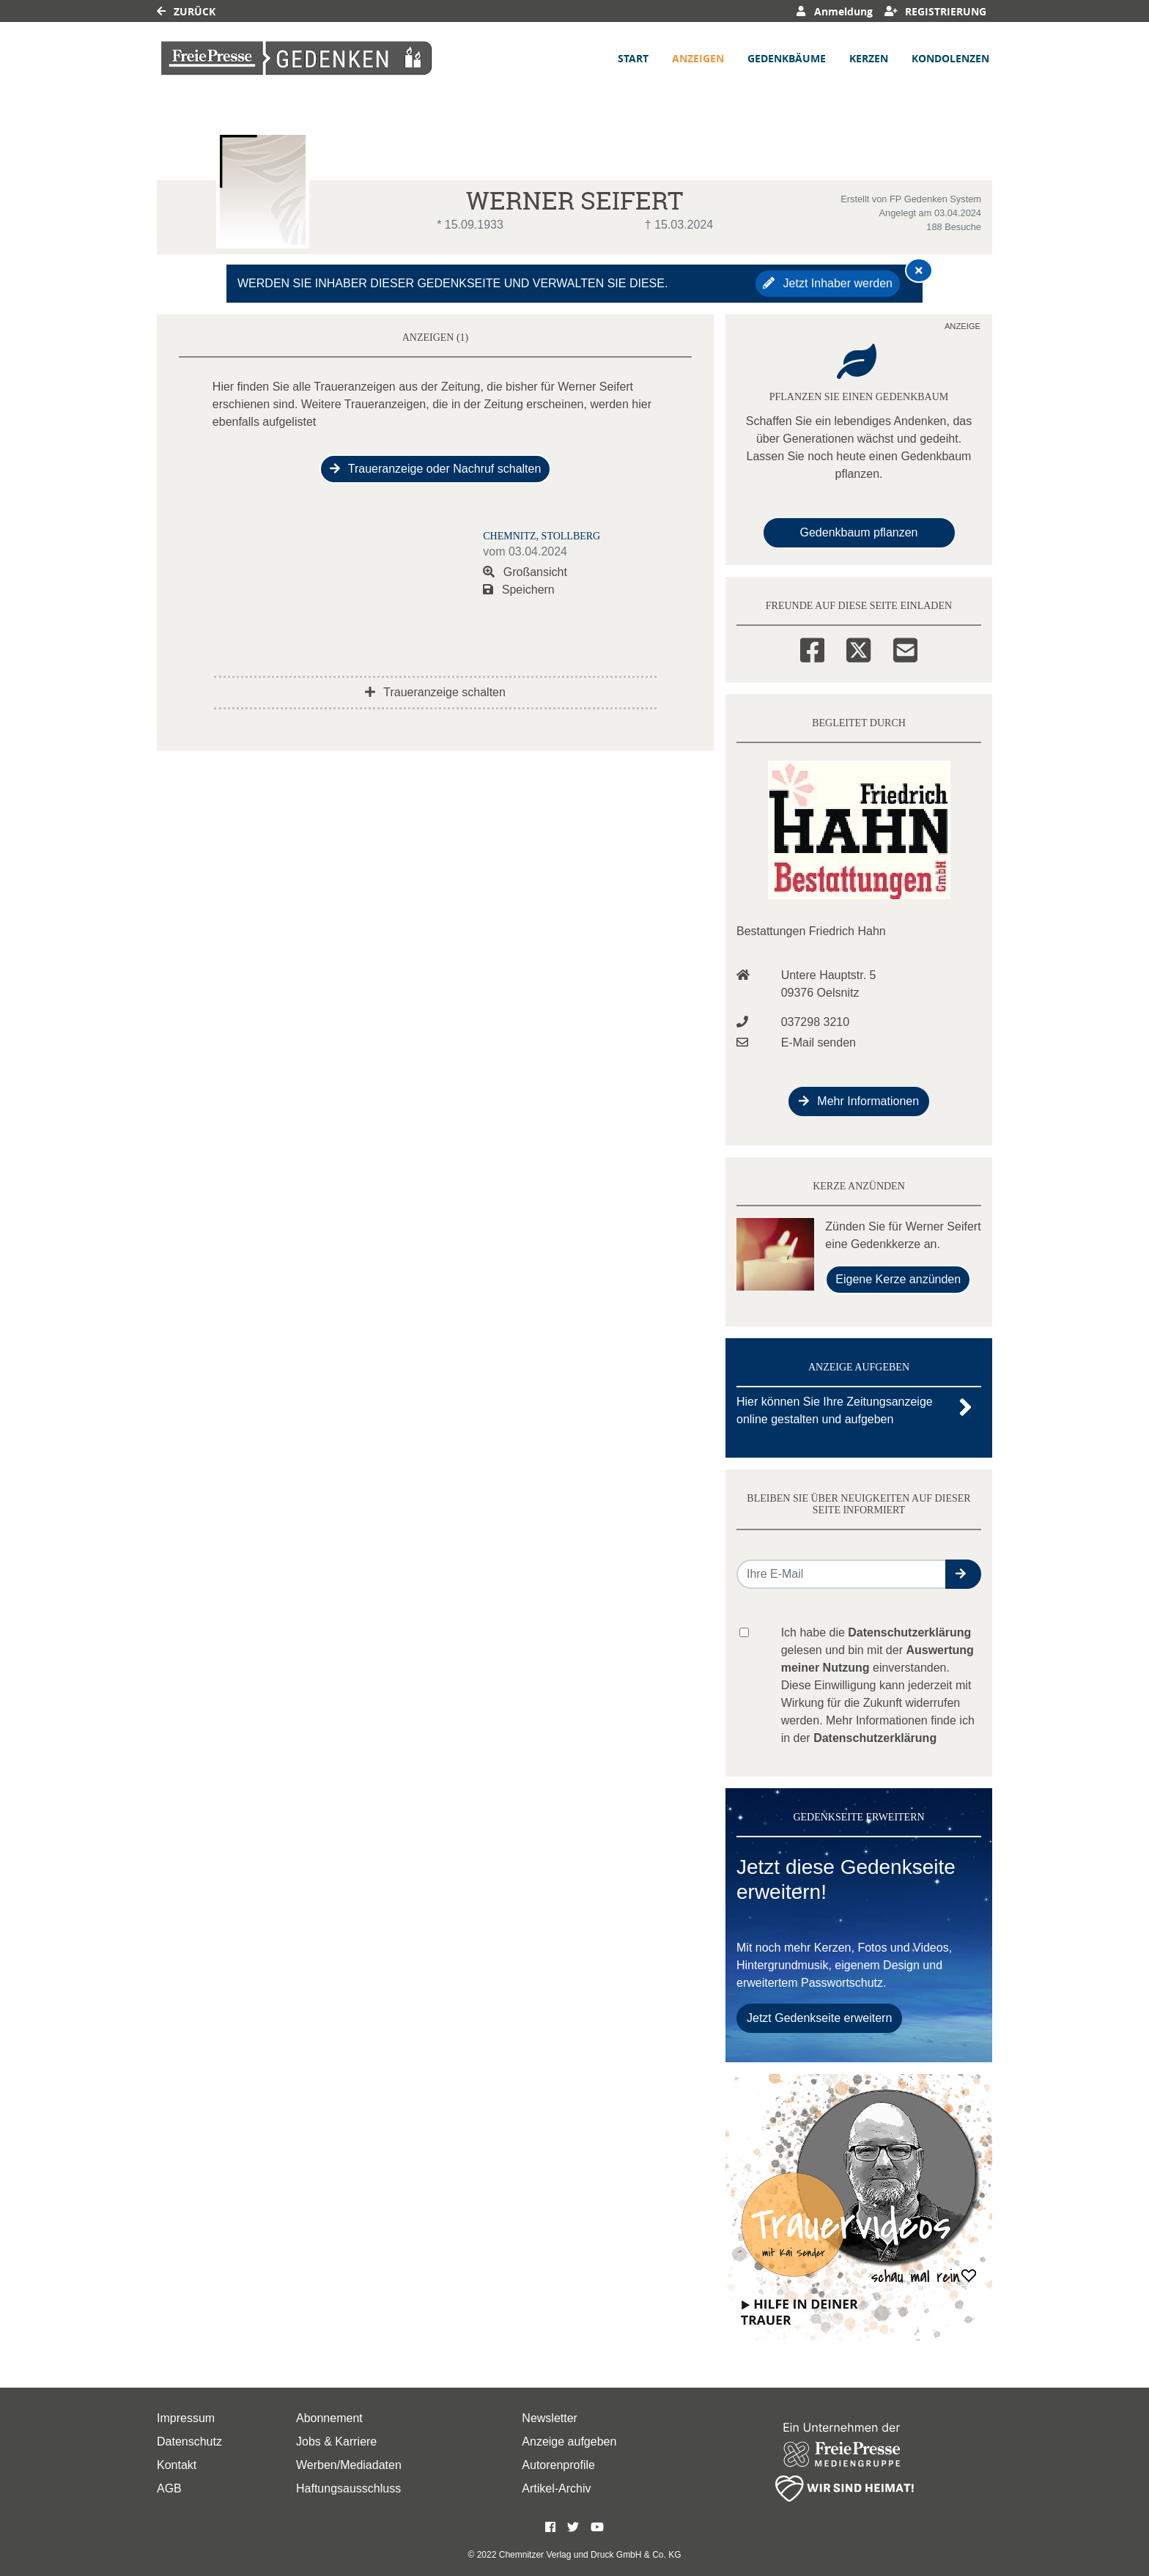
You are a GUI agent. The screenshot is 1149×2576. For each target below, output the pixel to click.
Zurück (186, 11)
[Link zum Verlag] (297, 58)
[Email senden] (841, 1574)
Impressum (186, 2418)
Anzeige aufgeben (569, 2441)
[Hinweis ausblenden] (919, 270)
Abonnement (329, 2418)
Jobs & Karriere (336, 2441)
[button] (963, 1574)
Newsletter (549, 2418)
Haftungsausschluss (348, 2488)
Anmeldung (834, 11)
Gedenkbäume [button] (786, 58)
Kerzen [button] (868, 58)
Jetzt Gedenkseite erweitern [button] (819, 2018)
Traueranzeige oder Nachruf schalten (436, 468)
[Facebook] (812, 647)
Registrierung (935, 11)
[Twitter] (858, 647)
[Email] (905, 647)
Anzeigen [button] (698, 58)
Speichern (519, 589)
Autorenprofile (558, 2465)
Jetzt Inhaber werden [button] (828, 283)
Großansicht (525, 572)
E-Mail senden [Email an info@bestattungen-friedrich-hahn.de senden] (818, 1042)
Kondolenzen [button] (950, 58)
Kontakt (176, 2465)
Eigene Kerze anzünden (898, 1279)
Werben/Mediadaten (349, 2465)
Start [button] (633, 58)
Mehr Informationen (859, 1101)
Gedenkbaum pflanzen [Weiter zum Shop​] (859, 532)
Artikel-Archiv (556, 2488)
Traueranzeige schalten (435, 692)
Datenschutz (189, 2441)
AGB (169, 2488)
